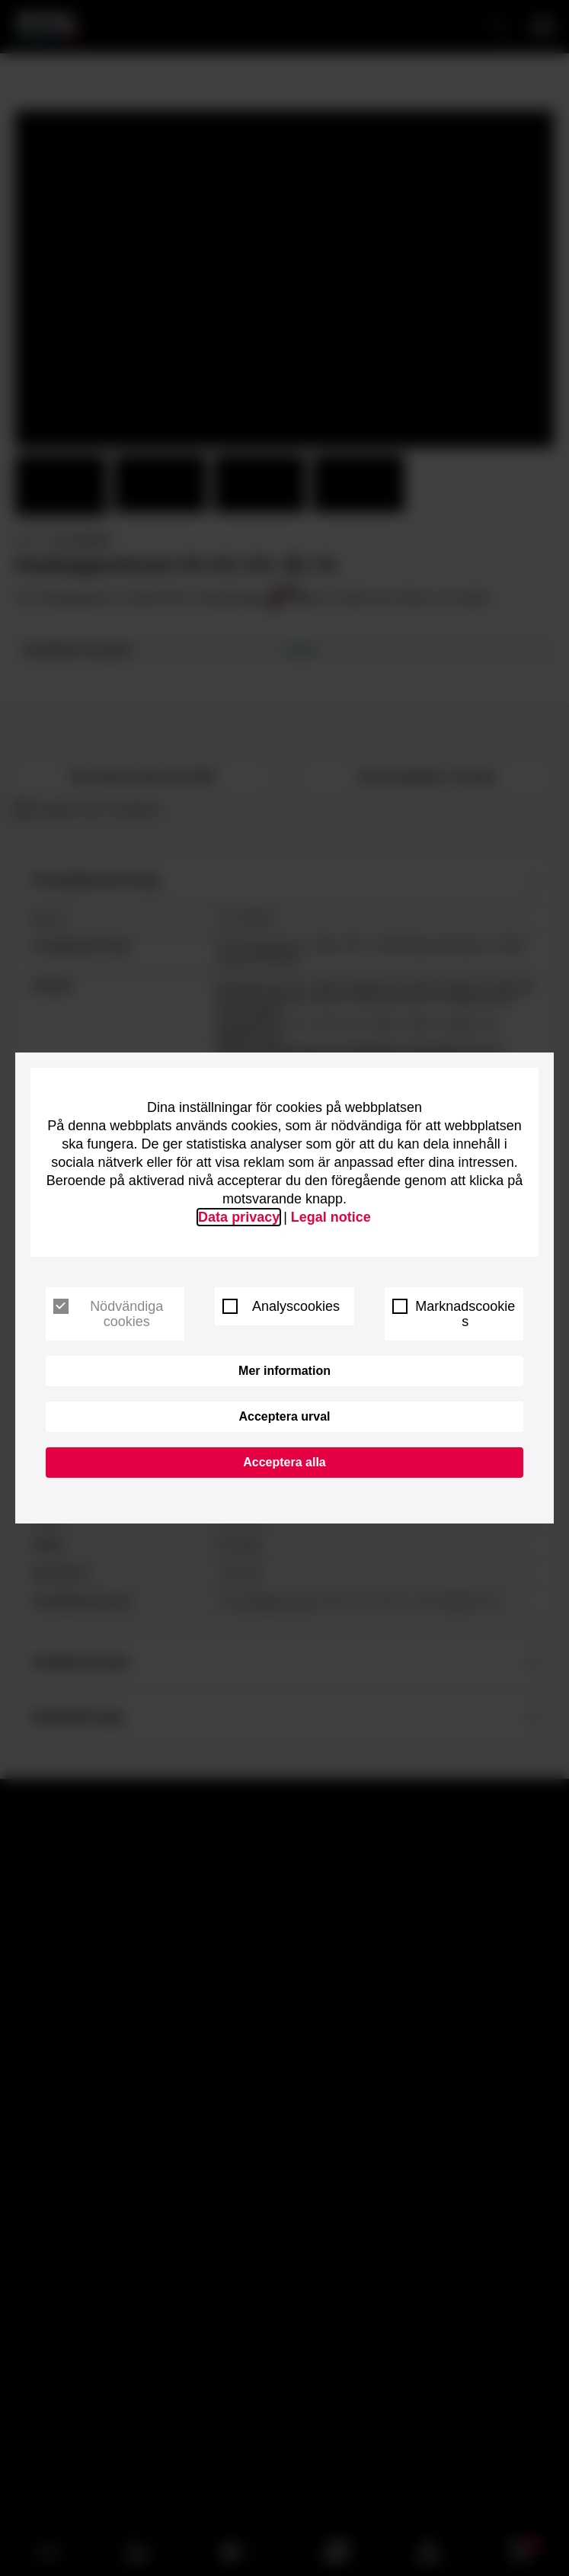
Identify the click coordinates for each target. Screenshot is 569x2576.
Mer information (284, 1370)
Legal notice (331, 1217)
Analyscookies (281, 1306)
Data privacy (239, 1217)
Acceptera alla (284, 1462)
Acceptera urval (284, 1416)
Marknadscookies (454, 1314)
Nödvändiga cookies (108, 1314)
